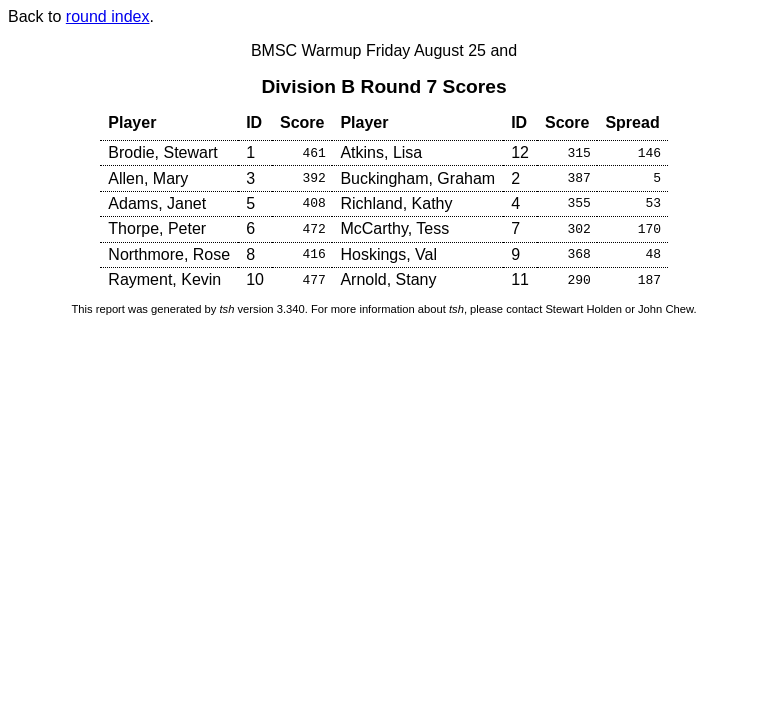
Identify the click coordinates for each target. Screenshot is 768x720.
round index (108, 16)
